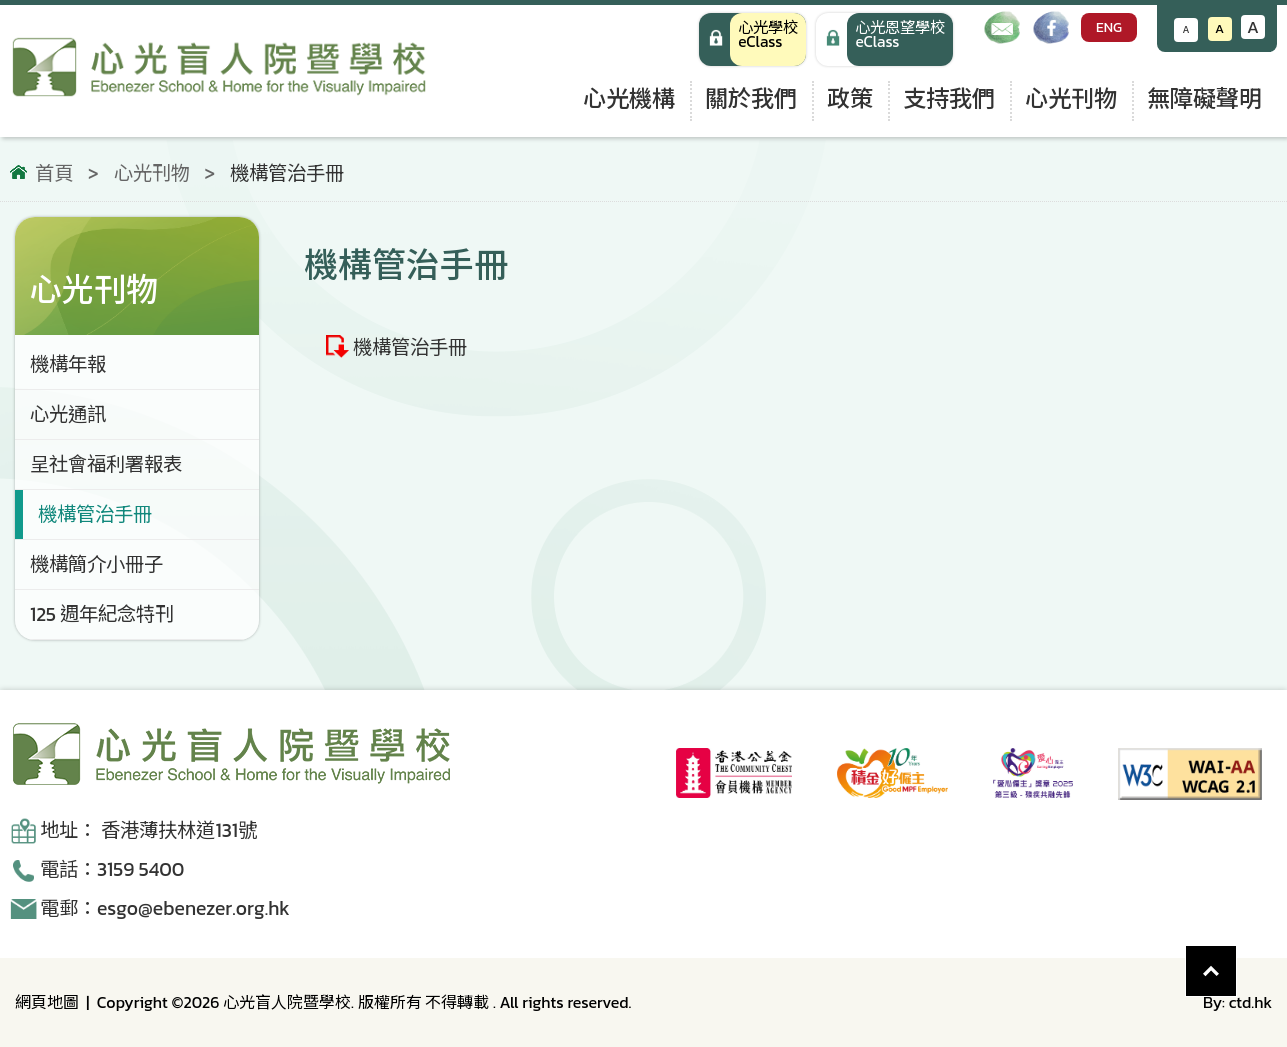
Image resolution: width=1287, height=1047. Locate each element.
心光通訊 (68, 414)
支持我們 (949, 98)
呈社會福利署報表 (106, 464)
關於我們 (751, 98)
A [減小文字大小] (1186, 29)
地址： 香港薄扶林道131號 (148, 830)
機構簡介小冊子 (96, 564)
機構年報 (68, 364)
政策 (850, 98)
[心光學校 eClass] (752, 39)
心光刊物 (1071, 98)
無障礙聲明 (1204, 98)
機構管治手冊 (410, 346)
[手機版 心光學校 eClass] (884, 39)
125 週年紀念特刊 (102, 614)
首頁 (54, 174)
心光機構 (629, 98)
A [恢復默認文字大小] (1219, 28)
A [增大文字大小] (1253, 27)
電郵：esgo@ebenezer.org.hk (165, 908)
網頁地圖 (47, 1002)
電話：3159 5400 (112, 869)
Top (1236, 960)
